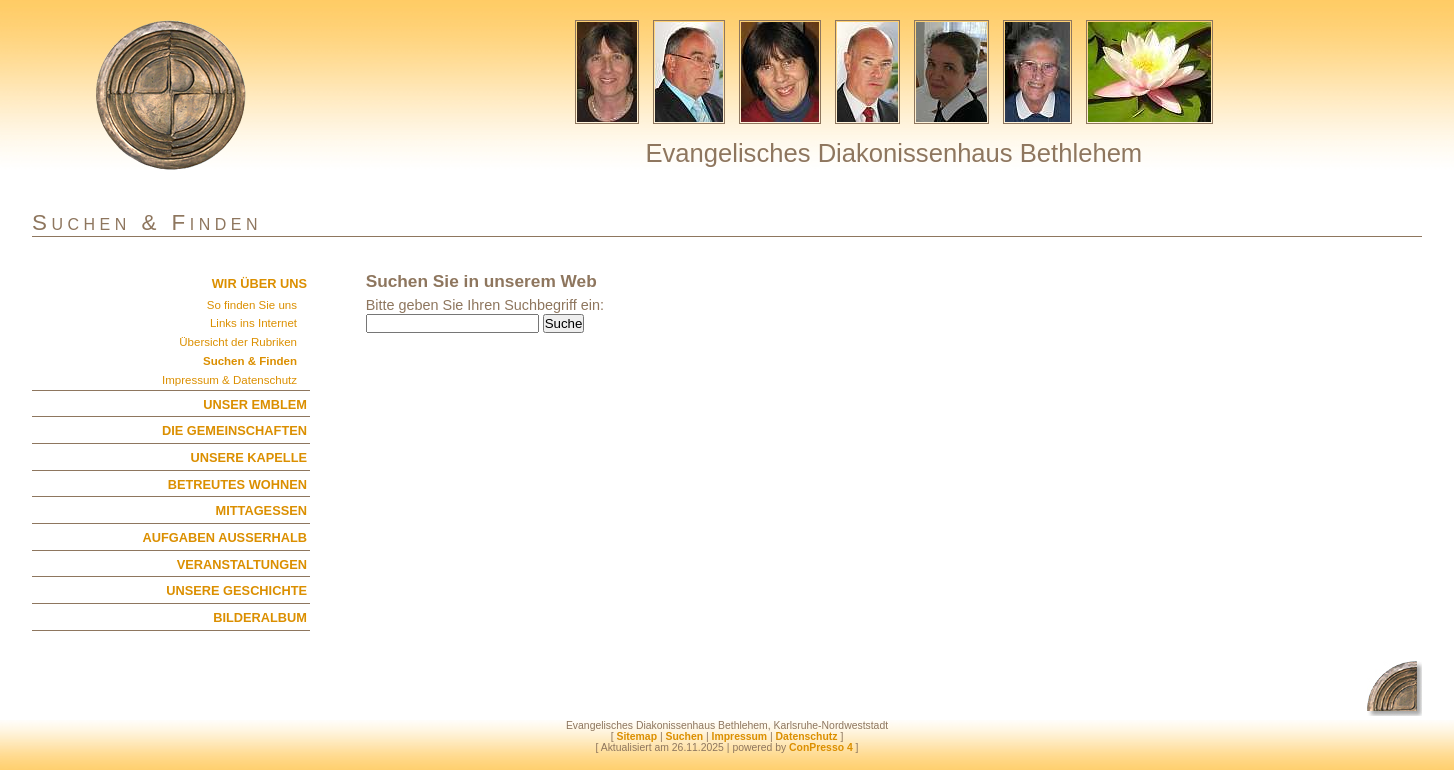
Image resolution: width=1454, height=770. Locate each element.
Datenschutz (807, 736)
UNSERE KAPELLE (248, 457)
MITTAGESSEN (261, 510)
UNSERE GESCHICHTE (236, 590)
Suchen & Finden (250, 361)
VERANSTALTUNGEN (242, 564)
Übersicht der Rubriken (238, 342)
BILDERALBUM (260, 617)
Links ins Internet (253, 323)
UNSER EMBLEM (255, 404)
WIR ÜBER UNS (259, 283)
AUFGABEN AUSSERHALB (225, 537)
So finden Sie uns (252, 305)
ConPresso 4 (821, 747)
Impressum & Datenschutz (229, 380)
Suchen (684, 736)
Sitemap (637, 736)
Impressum (740, 736)
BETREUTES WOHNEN (237, 484)
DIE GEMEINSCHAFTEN (234, 430)
